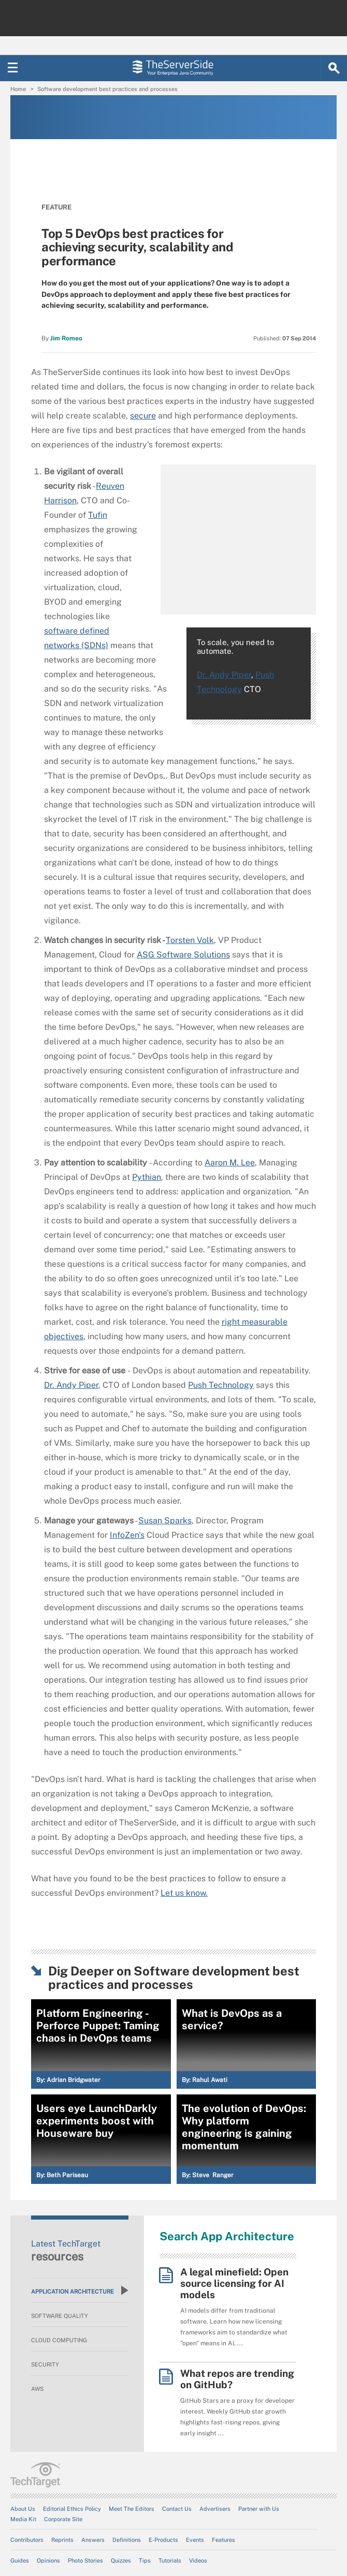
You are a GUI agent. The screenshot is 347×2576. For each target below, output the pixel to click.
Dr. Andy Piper (224, 675)
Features (223, 2540)
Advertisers (214, 2509)
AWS (37, 2389)
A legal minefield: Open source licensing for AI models (234, 2283)
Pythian (146, 1177)
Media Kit (23, 2519)
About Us (22, 2509)
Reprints (62, 2540)
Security (45, 2364)
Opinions (48, 2560)
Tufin (97, 515)
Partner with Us (258, 2509)
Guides (19, 2560)
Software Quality (59, 2316)
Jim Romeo (66, 338)
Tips (145, 2560)
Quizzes (121, 2560)
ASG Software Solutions (183, 955)
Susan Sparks (165, 1520)
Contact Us (177, 2509)
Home (18, 89)
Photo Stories (85, 2560)
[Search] (334, 68)
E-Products (163, 2540)
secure (143, 416)
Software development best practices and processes (107, 89)
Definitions (126, 2540)
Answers (93, 2540)
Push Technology (221, 1385)
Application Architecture (79, 2290)
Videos (198, 2560)
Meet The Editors (131, 2509)
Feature (56, 207)
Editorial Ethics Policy (72, 2509)
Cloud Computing (59, 2340)
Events (195, 2540)
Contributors (27, 2540)
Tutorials (169, 2560)
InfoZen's (127, 1535)
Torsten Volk (190, 940)
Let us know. (184, 1893)
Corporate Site (63, 2519)
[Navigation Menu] (13, 68)
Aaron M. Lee (230, 1162)
